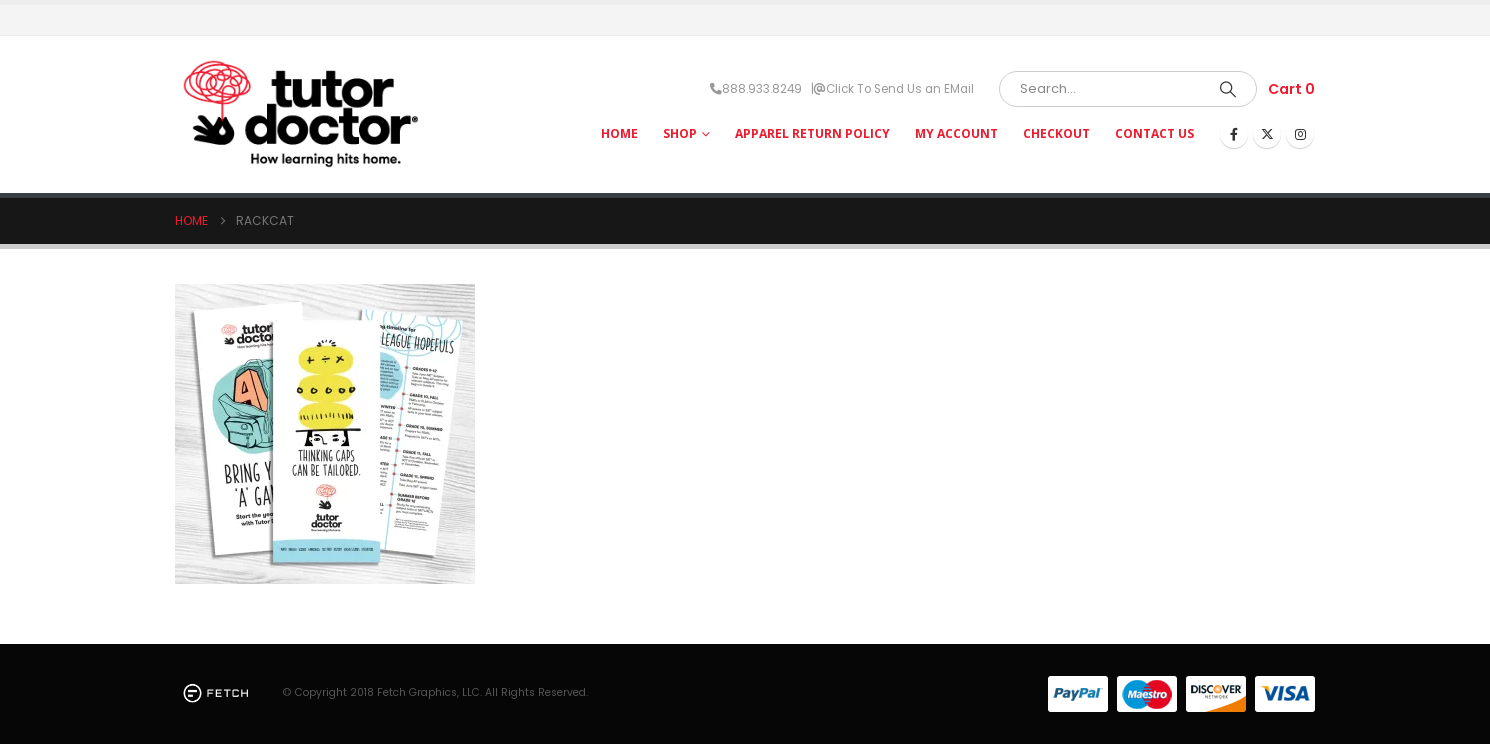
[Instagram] (1300, 134)
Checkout (1056, 133)
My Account (956, 133)
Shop (680, 133)
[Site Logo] (300, 114)
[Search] (1228, 89)
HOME (619, 133)
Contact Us (1154, 133)
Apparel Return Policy (812, 133)
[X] (1267, 134)
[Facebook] (1234, 134)
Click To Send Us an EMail (900, 89)
